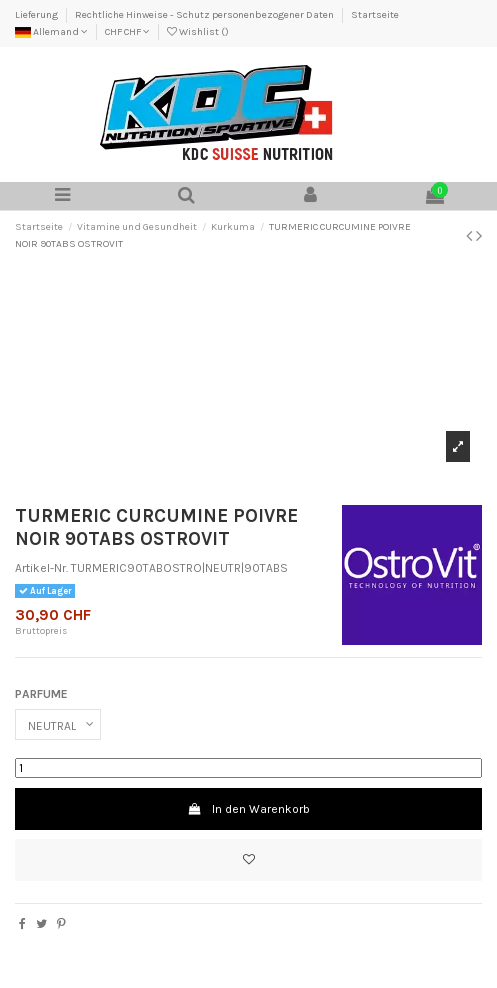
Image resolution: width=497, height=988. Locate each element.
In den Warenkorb (248, 809)
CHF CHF (127, 32)
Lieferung (37, 15)
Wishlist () (198, 32)
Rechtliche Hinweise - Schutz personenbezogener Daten (205, 15)
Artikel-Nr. (41, 568)
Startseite (375, 15)
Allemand (51, 32)
